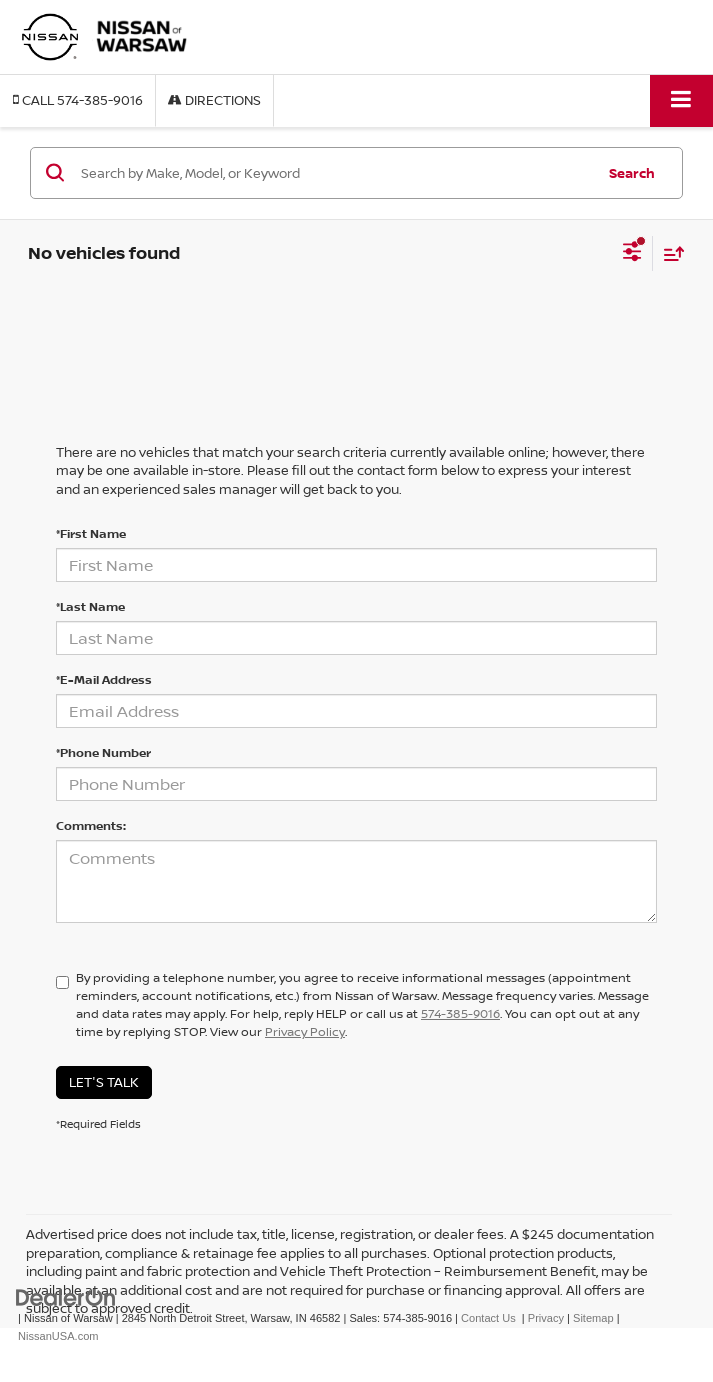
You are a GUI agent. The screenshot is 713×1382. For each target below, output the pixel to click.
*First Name (91, 533)
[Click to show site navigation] (681, 100)
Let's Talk (104, 1082)
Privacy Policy (305, 1031)
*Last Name (90, 606)
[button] (78, 100)
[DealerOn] (66, 1296)
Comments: (91, 825)
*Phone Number (103, 752)
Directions (214, 100)
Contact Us (488, 1318)
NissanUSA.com (58, 1336)
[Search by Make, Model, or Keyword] (335, 173)
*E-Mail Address (104, 679)
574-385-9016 (460, 1013)
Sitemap (593, 1318)
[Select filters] (632, 254)
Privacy (546, 1318)
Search (632, 173)
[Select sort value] (669, 253)
